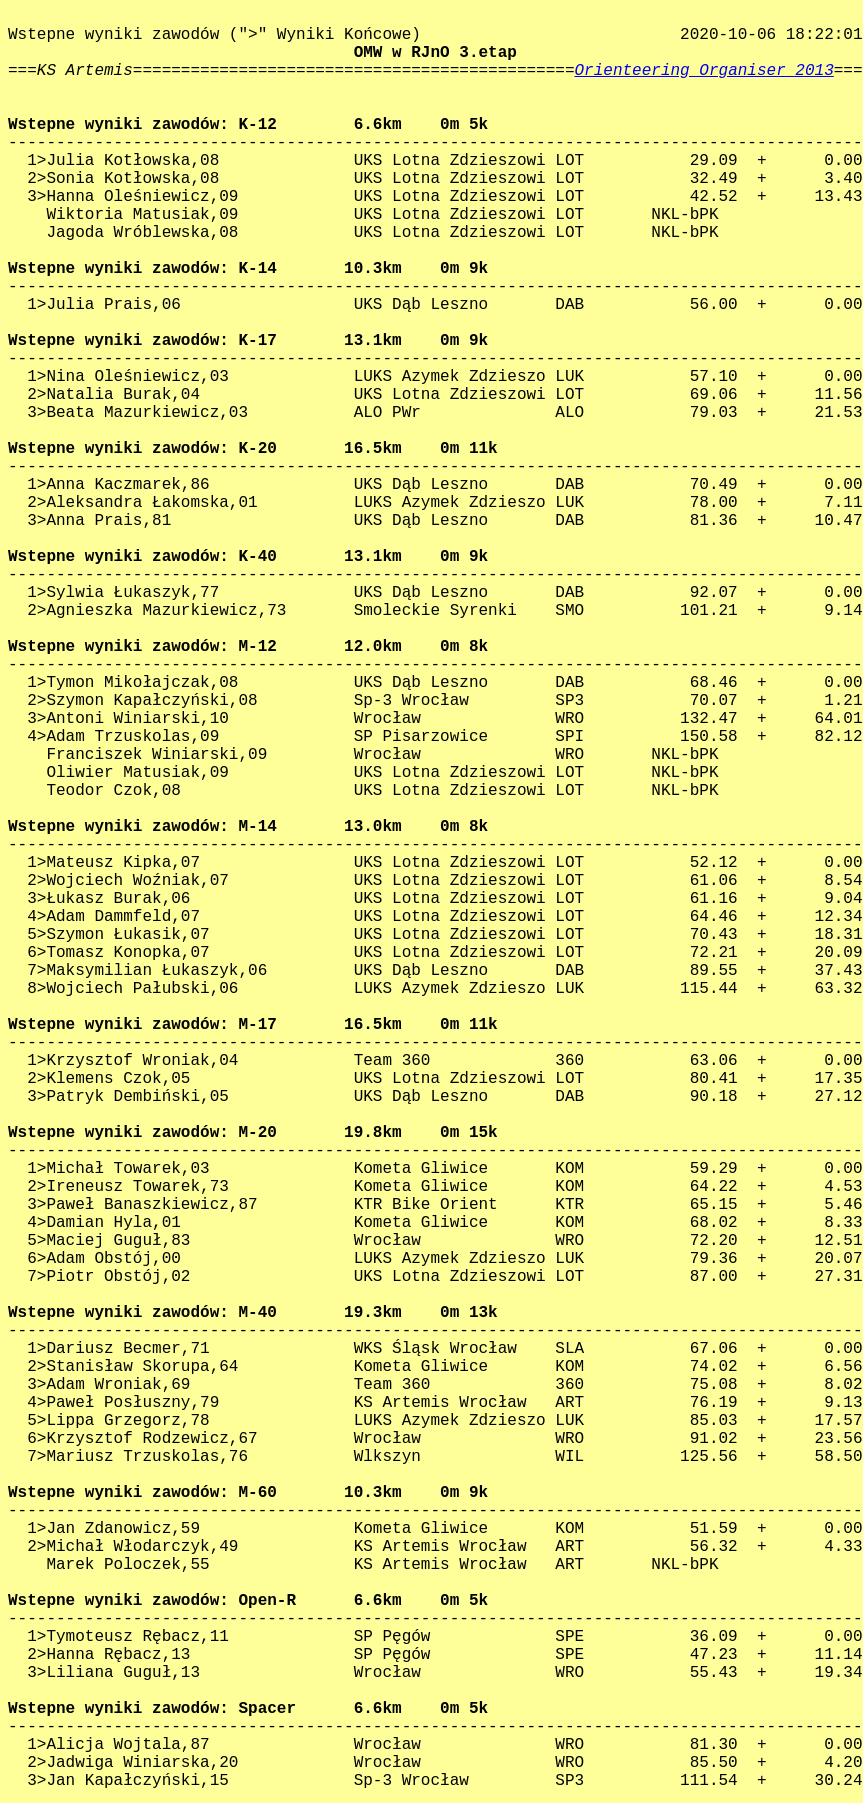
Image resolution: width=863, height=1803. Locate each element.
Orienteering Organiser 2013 (704, 71)
